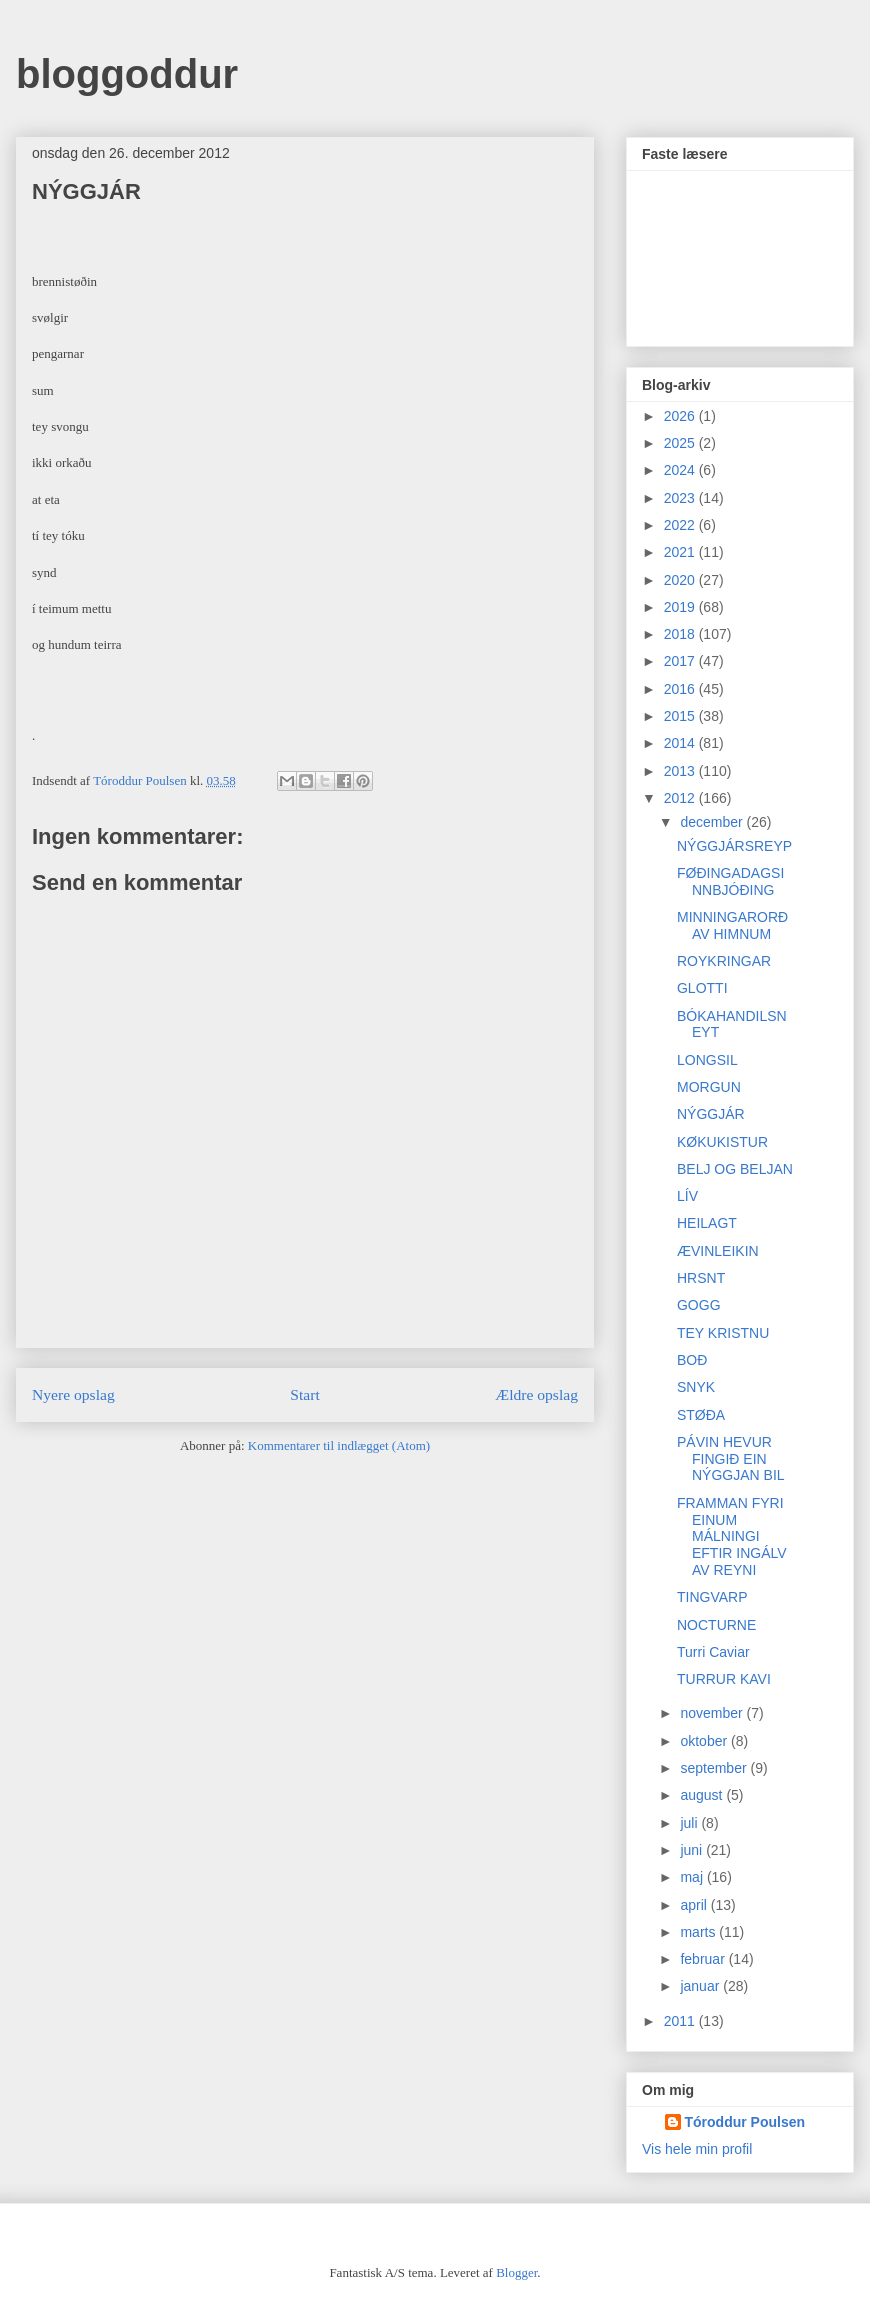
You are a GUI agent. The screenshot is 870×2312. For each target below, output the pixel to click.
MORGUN (709, 1087)
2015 (681, 716)
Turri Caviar (713, 1652)
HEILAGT (707, 1223)
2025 (681, 443)
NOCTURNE (716, 1625)
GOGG (699, 1305)
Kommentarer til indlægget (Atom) (339, 1445)
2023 (681, 498)
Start (304, 1394)
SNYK (696, 1387)
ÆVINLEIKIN (718, 1251)
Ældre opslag (536, 1394)
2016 (681, 689)
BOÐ (692, 1360)
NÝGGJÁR (711, 1114)
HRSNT (701, 1278)
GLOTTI (702, 988)
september (715, 1768)
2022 (681, 525)
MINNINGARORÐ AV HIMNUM (732, 925)
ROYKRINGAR (724, 961)
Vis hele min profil (697, 2149)
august (703, 1795)
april (695, 1905)
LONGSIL (707, 1060)
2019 (681, 607)
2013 (681, 771)
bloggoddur (127, 74)
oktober (705, 1741)
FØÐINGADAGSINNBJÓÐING (730, 881)
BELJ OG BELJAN (735, 1169)
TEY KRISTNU (723, 1333)
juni (693, 1850)
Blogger (516, 2272)
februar (704, 1959)
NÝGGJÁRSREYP (734, 846)
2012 (681, 798)
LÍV (687, 1196)
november (713, 1713)
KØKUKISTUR (722, 1142)
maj (693, 1877)
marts (699, 1932)
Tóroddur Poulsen (745, 2122)
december (713, 822)
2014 (681, 743)
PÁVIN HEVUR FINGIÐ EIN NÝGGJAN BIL (731, 1459)
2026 (681, 416)
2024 (681, 470)
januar (701, 1986)
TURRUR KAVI (724, 1679)
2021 (681, 552)
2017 (681, 661)
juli (690, 1823)
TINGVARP (712, 1597)
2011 (681, 2021)
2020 (681, 580)
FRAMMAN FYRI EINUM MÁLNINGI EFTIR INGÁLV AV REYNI (732, 1536)
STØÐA (701, 1415)
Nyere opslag (73, 1394)
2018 (681, 634)
